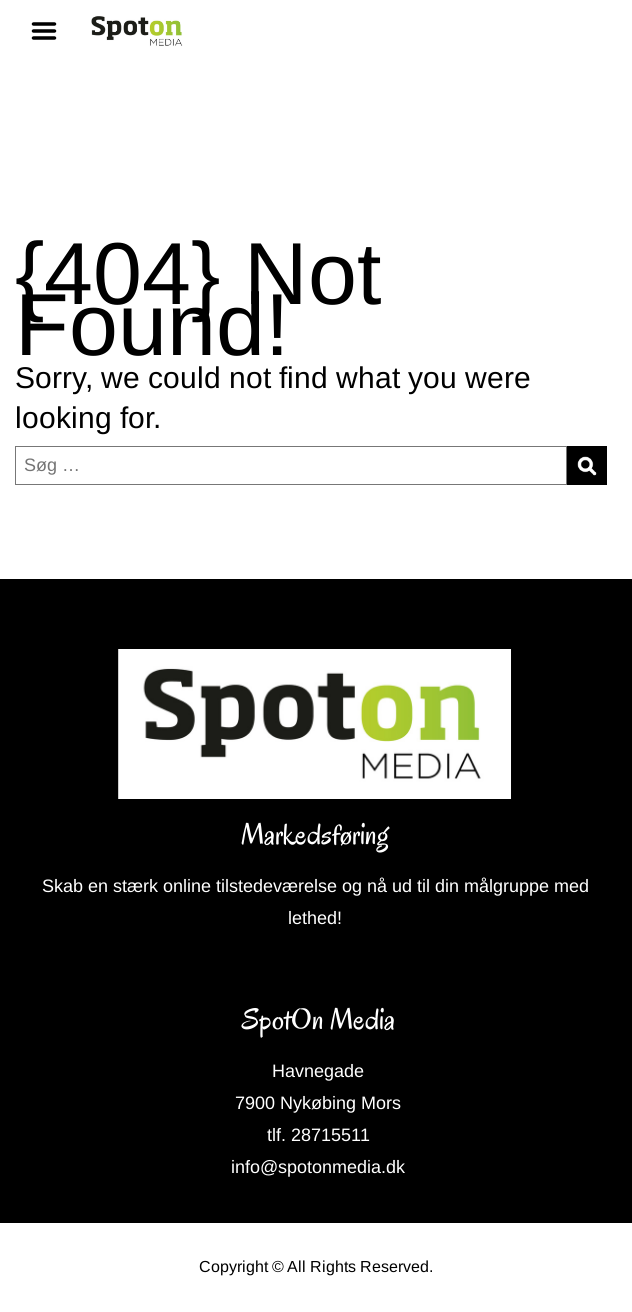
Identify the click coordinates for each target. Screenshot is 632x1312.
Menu (51, 31)
